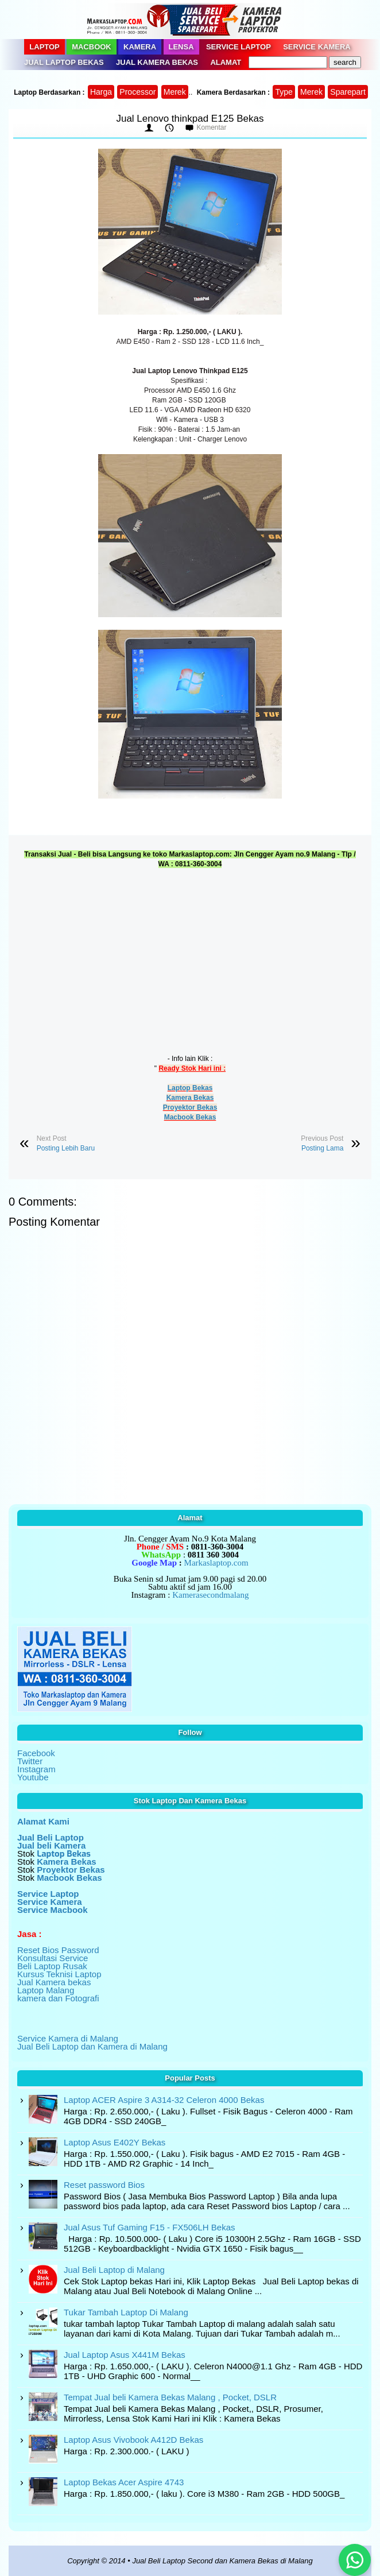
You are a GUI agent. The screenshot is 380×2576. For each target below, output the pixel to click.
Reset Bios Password (58, 1950)
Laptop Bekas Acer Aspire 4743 (124, 2482)
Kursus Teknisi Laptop (59, 1974)
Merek (175, 91)
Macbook (91, 46)
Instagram (36, 1769)
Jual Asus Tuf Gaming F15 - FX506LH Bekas (149, 2227)
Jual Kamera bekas (54, 1982)
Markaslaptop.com (216, 1562)
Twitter (29, 1761)
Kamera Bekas (190, 1098)
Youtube (33, 1777)
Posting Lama (322, 1148)
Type (283, 91)
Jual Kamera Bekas (157, 62)
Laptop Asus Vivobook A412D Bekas (133, 2440)
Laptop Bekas (190, 1088)
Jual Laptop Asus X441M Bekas (124, 2355)
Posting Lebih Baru (66, 1148)
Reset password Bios (104, 2185)
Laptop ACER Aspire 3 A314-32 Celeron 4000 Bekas (164, 2100)
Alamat (225, 62)
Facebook (36, 1753)
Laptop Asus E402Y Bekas (114, 2142)
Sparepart (347, 91)
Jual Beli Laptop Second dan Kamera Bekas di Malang (222, 2560)
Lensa (181, 46)
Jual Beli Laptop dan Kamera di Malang (92, 2046)
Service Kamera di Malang (67, 2038)
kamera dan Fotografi (58, 1998)
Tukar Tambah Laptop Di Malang (126, 2312)
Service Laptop (238, 46)
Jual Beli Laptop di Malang (114, 2270)
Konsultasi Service (52, 1958)
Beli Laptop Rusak (52, 1966)
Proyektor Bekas (190, 1107)
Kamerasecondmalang (210, 1594)
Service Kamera (317, 46)
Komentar (211, 127)
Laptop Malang (45, 1990)
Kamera (139, 46)
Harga (101, 91)
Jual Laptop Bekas (64, 62)
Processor (137, 91)
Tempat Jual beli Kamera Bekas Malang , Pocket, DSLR (170, 2397)
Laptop (44, 46)
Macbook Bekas (190, 1117)
